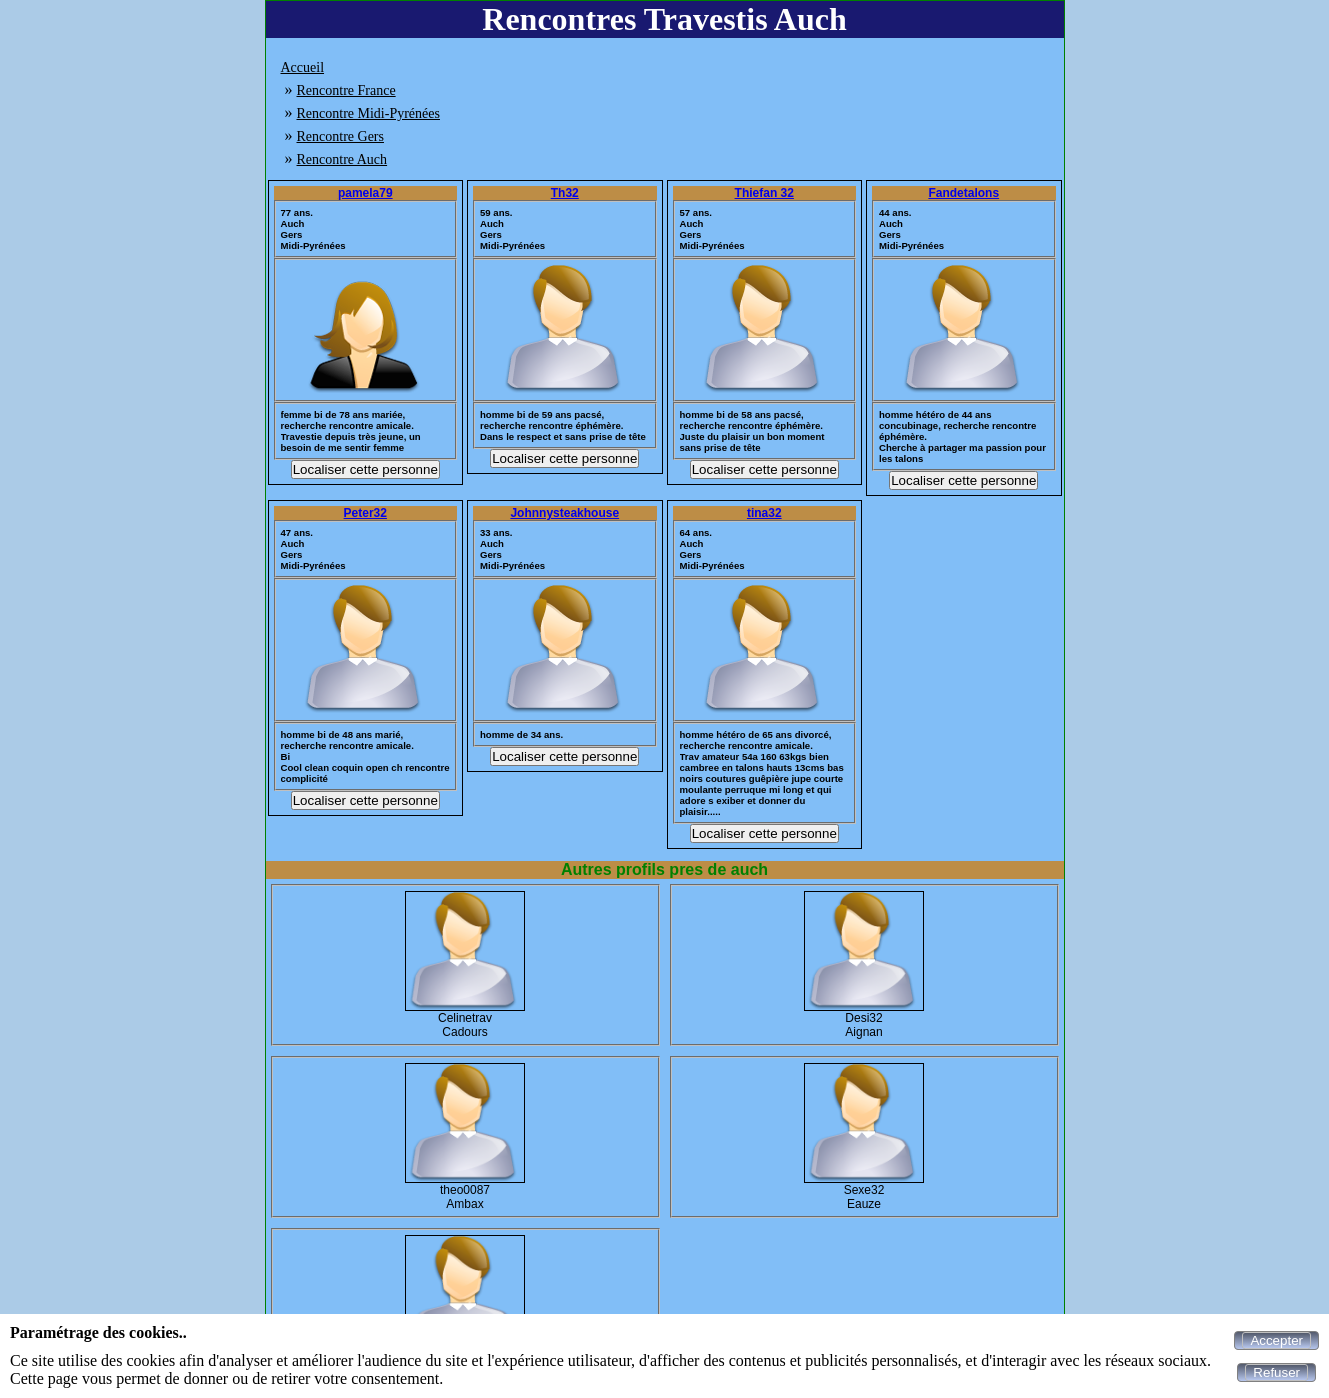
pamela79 (365, 193)
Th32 (565, 193)
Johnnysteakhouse (564, 513)
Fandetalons (963, 193)
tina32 (764, 513)
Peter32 (365, 513)
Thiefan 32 (764, 193)
